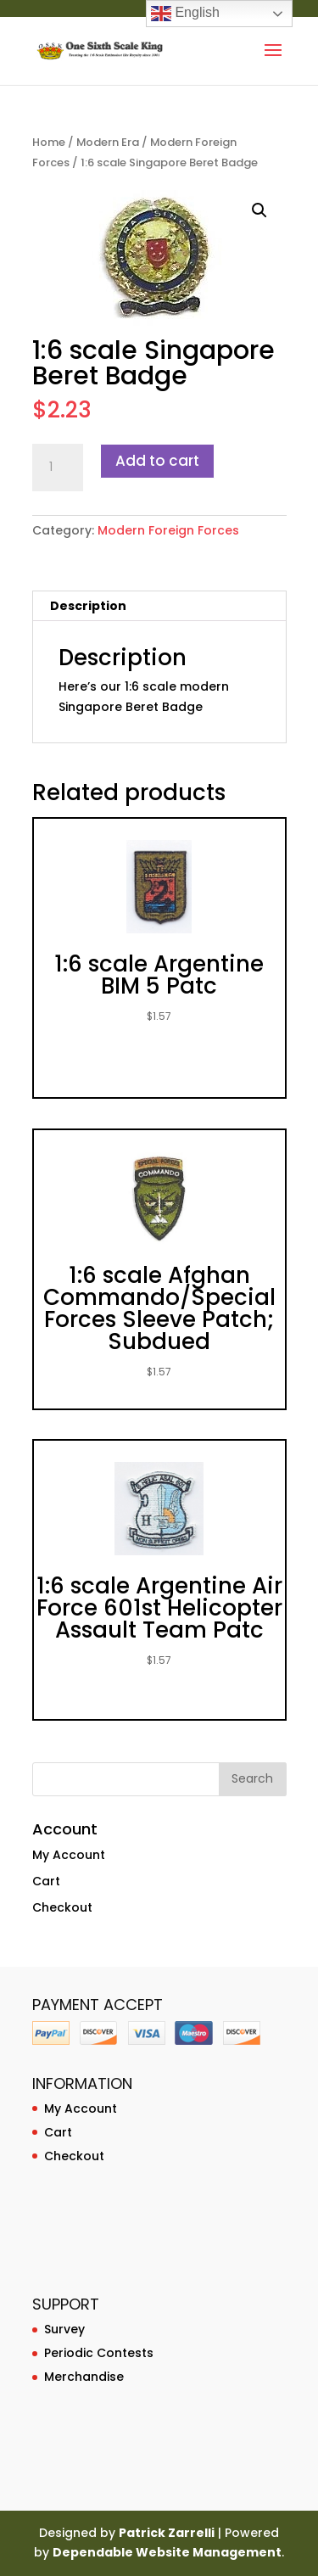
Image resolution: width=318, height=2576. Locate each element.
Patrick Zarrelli (167, 2532)
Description (88, 605)
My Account (68, 1854)
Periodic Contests (98, 2352)
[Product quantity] (57, 467)
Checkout (62, 1907)
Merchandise (84, 2376)
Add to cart (157, 461)
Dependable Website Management (167, 2552)
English (185, 13)
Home (48, 142)
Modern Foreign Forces (168, 530)
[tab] (159, 606)
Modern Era (107, 142)
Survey (64, 2329)
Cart (46, 1881)
